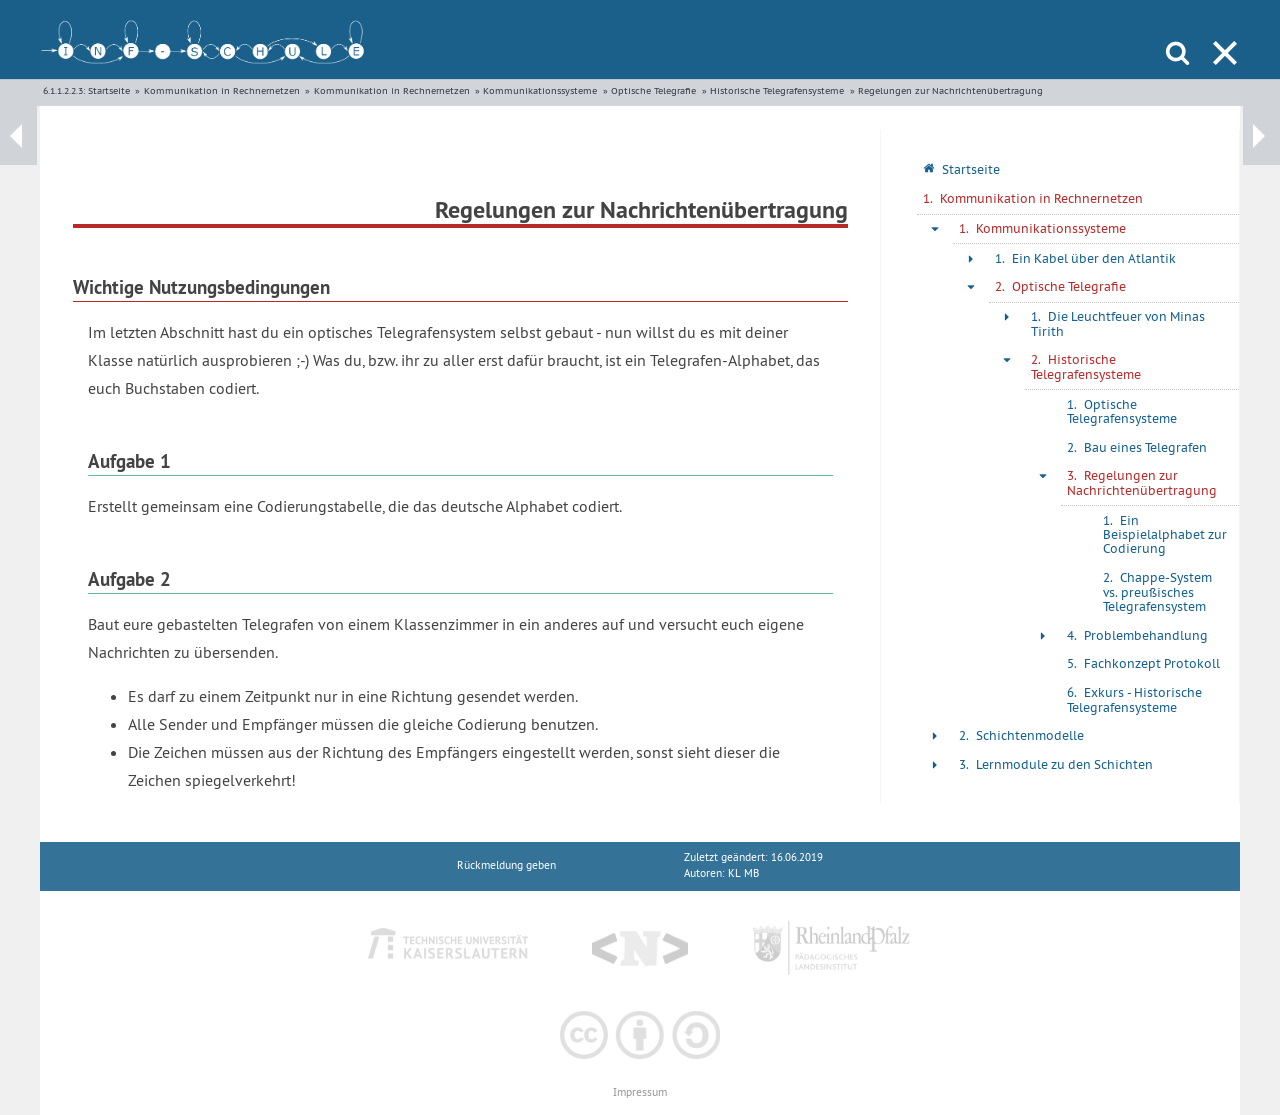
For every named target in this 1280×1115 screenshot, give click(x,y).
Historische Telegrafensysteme (777, 90)
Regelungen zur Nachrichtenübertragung (950, 90)
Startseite (109, 90)
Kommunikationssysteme (540, 90)
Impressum (640, 1092)
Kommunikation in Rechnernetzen (222, 90)
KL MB (743, 873)
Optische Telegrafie (653, 90)
